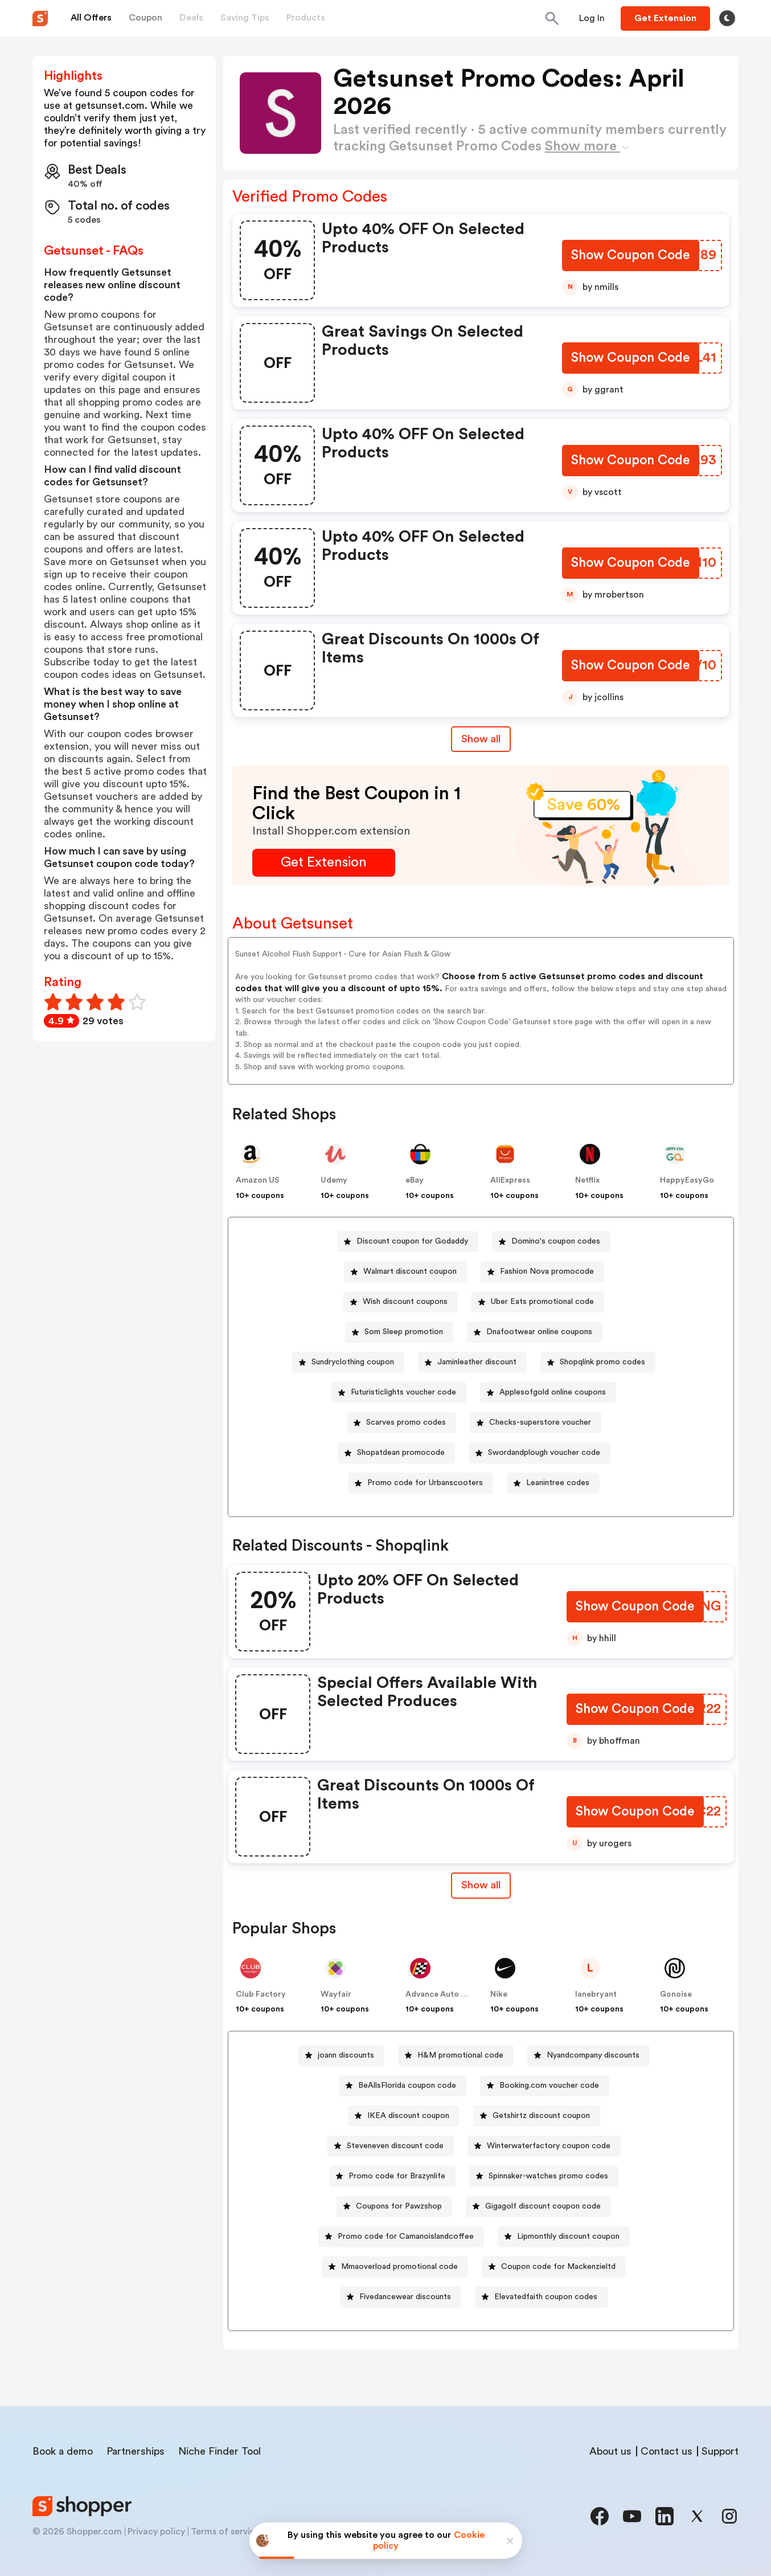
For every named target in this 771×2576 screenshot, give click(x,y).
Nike (498, 1994)
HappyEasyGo (687, 1180)
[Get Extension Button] (323, 863)
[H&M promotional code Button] (456, 2055)
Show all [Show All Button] (481, 739)
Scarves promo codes (406, 1422)
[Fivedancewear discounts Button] (400, 2297)
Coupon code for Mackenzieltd (558, 2267)
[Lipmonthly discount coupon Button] (564, 2236)
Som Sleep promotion (403, 1332)
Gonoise (676, 1994)
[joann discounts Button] (341, 2055)
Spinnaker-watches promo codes (548, 2176)
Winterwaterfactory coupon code (548, 2146)
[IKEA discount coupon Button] (404, 2116)
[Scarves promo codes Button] (401, 1422)
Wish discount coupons (405, 1302)
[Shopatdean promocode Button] (396, 1452)
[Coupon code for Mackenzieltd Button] (554, 2266)
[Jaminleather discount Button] (472, 1362)
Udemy (334, 1180)
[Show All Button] (481, 1885)
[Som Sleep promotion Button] (399, 1332)
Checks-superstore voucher (540, 1422)
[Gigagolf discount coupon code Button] (538, 2206)
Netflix (587, 1180)
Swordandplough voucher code (544, 1453)
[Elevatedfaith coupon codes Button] (541, 2297)
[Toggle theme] (727, 18)
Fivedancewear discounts (405, 2297)
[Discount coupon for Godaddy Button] (407, 1241)
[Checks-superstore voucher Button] (535, 1422)
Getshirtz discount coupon (541, 2116)
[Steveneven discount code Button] (390, 2146)
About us (610, 2451)
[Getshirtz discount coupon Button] (536, 2116)
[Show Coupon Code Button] (630, 256)
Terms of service (225, 2531)
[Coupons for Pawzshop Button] (394, 2206)
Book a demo (62, 2451)
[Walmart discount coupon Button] (405, 1271)
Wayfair (336, 1994)
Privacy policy (156, 2531)
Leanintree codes (557, 1483)
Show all (481, 1885)
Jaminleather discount (476, 1362)
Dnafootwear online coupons (539, 1332)
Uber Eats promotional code (542, 1302)
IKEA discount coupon (408, 2116)
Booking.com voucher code (549, 2086)
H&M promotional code (460, 2055)
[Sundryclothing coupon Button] (348, 1362)
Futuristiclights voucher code (403, 1392)
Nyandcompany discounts (593, 2055)
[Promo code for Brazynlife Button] (392, 2176)
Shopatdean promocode (401, 1453)
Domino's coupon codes (555, 1241)
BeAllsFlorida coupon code (407, 2086)
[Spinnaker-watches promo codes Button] (543, 2176)
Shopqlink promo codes (602, 1362)
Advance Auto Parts (443, 1994)
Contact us (666, 2451)
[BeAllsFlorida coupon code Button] (402, 2085)
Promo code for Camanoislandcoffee (406, 2236)
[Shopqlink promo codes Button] (597, 1362)
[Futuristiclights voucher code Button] (398, 1392)
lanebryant (596, 1994)
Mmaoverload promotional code (399, 2267)
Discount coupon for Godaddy (412, 1241)
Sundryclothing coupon (352, 1362)
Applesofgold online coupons (552, 1392)
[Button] (592, 18)
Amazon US (258, 1180)
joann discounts (346, 2055)
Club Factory (261, 1994)
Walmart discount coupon (410, 1271)
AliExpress (510, 1180)
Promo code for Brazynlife (396, 2176)
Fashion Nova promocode (547, 1271)
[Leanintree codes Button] (553, 1483)
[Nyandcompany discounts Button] (588, 2055)
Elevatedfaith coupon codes (545, 2297)
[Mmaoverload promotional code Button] (395, 2266)
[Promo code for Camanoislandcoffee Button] (401, 2236)
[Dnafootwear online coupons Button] (534, 1332)
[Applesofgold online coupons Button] (548, 1392)
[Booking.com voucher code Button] (544, 2085)
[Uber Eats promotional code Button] (537, 1301)
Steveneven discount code (395, 2146)
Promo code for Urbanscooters (425, 1483)
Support (720, 2451)
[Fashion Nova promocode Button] (542, 1271)
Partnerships (135, 2451)
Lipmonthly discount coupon (568, 2236)
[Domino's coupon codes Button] (551, 1241)
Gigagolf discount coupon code (543, 2206)
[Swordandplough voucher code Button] (539, 1452)
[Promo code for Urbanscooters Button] (420, 1483)
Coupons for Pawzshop (399, 2206)
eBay (414, 1180)
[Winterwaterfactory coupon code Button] (544, 2146)
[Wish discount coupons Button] (400, 1301)
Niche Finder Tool (219, 2451)
